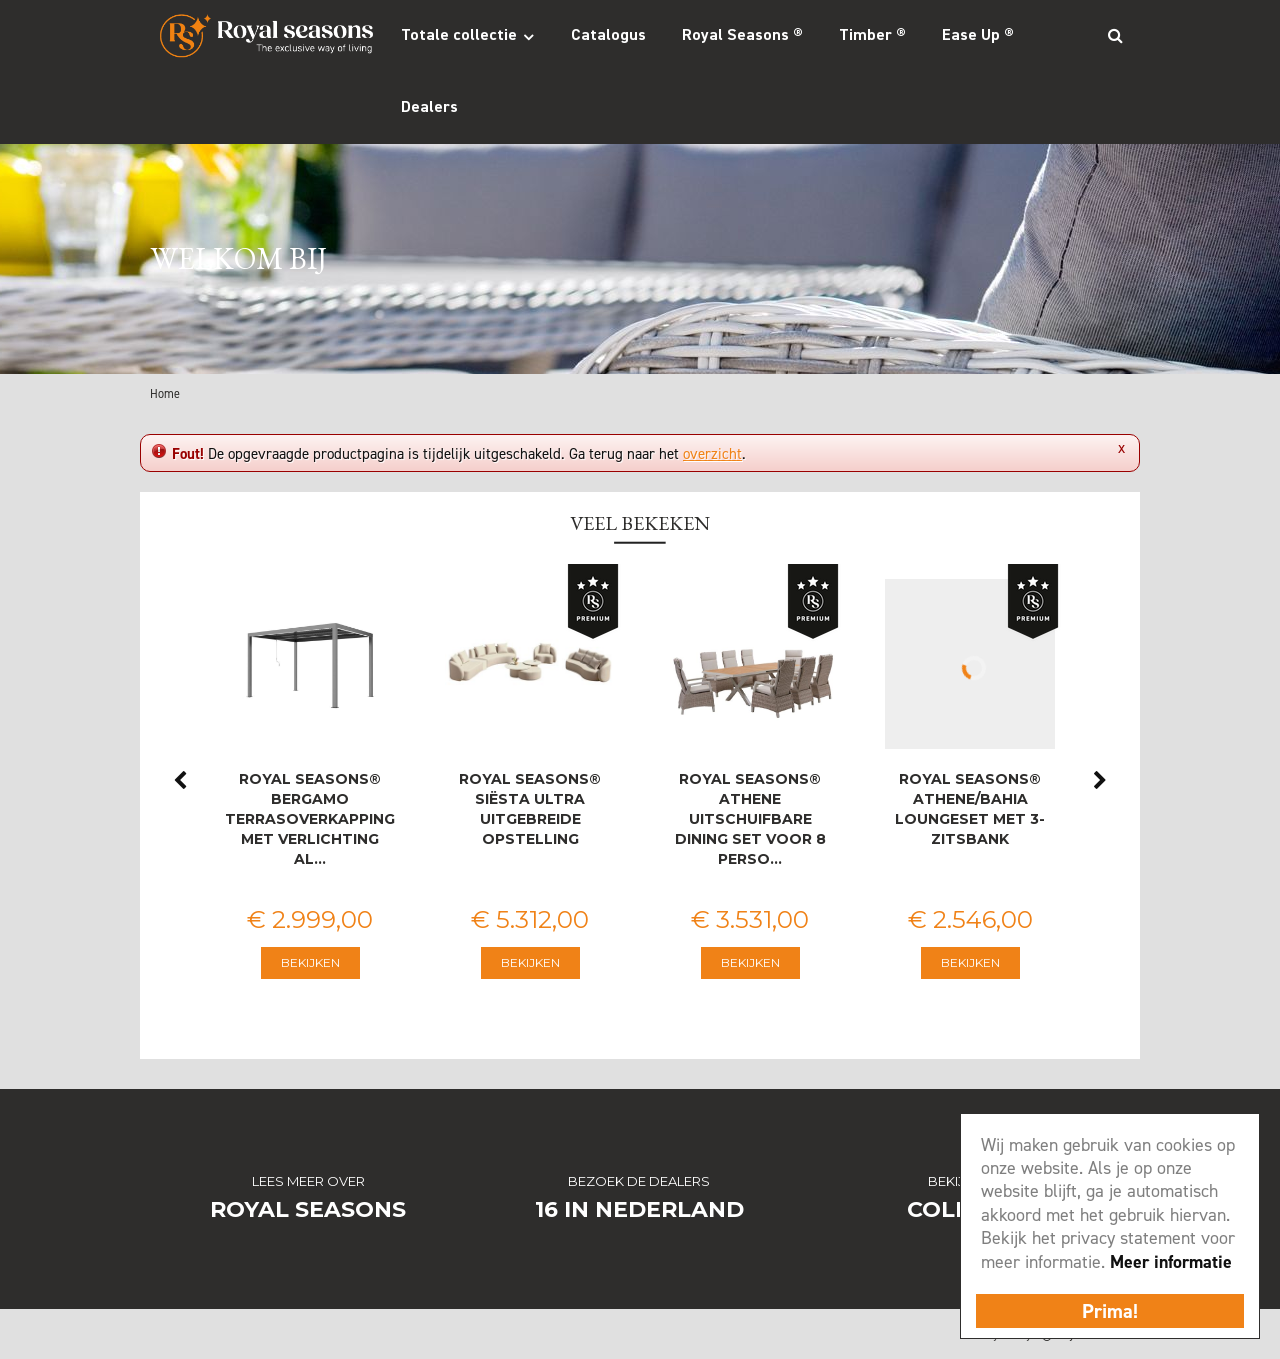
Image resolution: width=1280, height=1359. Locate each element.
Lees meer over (308, 1181)
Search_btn (1115, 35)
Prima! (1110, 1311)
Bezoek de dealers (639, 1181)
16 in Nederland (639, 1209)
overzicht (712, 454)
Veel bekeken (640, 523)
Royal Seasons (308, 1209)
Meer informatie (1171, 1262)
